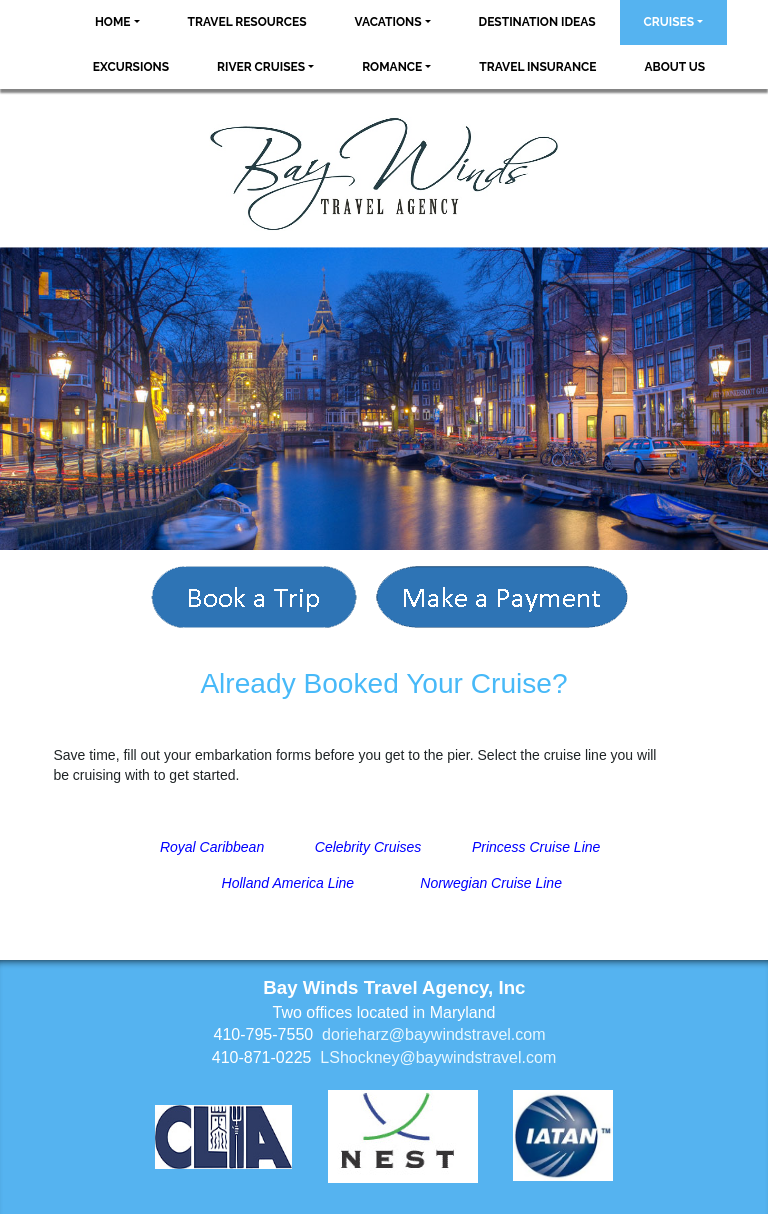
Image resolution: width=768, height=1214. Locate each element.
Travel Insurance (537, 67)
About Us (675, 67)
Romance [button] (392, 67)
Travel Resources (247, 22)
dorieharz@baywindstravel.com (433, 1034)
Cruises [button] (669, 22)
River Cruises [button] (261, 67)
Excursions (131, 67)
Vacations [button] (388, 22)
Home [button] (113, 22)
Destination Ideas (537, 22)
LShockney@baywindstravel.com (438, 1057)
